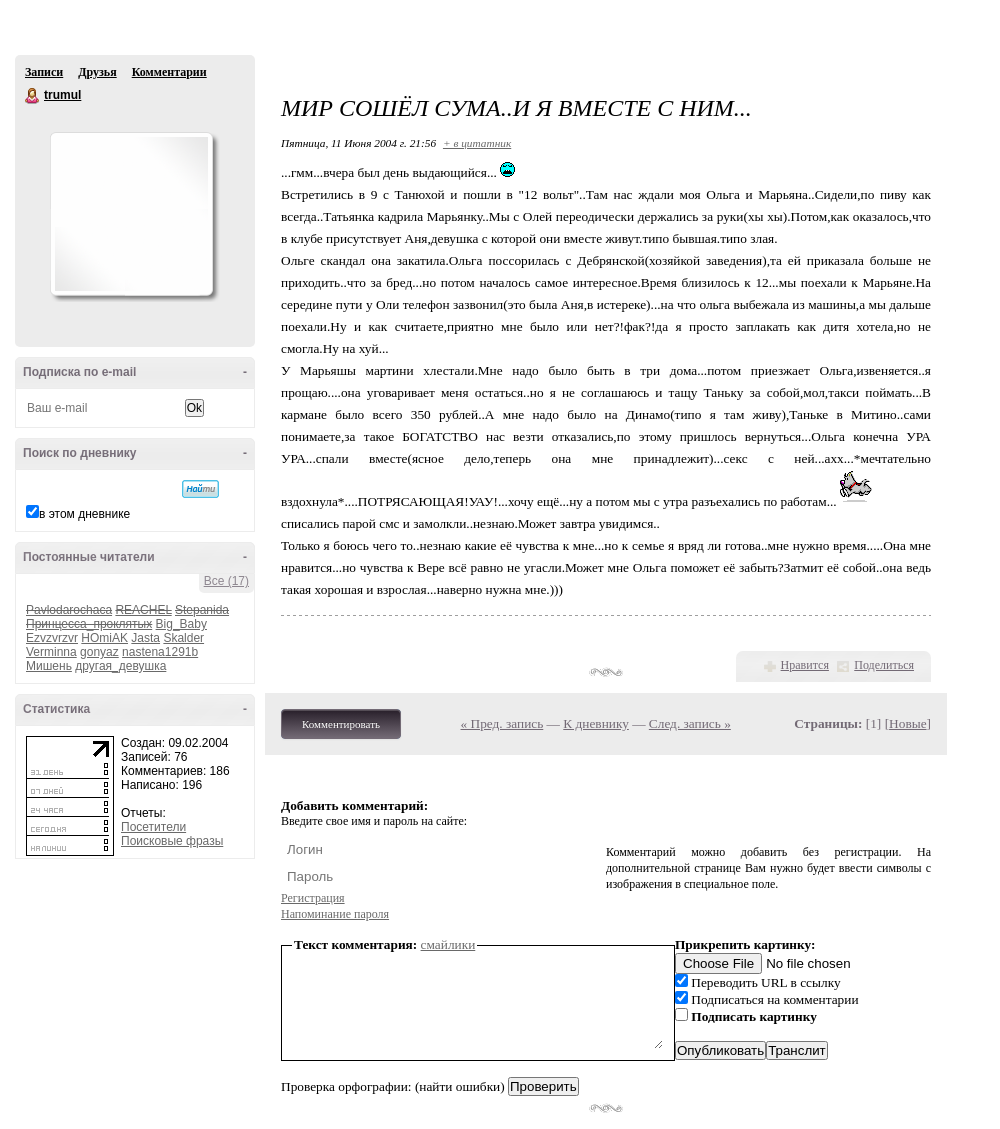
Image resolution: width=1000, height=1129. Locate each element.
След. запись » (690, 723)
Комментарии (169, 72)
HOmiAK (104, 638)
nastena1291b (160, 652)
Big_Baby (181, 624)
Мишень (49, 666)
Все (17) (226, 581)
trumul (33, 96)
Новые (907, 723)
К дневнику (596, 723)
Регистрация (313, 898)
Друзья (97, 72)
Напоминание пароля (335, 914)
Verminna (51, 652)
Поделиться (884, 665)
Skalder (183, 638)
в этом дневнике (84, 514)
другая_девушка (120, 666)
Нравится (805, 665)
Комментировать (341, 724)
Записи (44, 72)
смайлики (448, 944)
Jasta (145, 638)
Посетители (153, 827)
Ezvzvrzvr (52, 638)
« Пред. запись (502, 723)
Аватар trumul (131, 214)
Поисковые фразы (172, 841)
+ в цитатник (477, 143)
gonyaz (99, 652)
